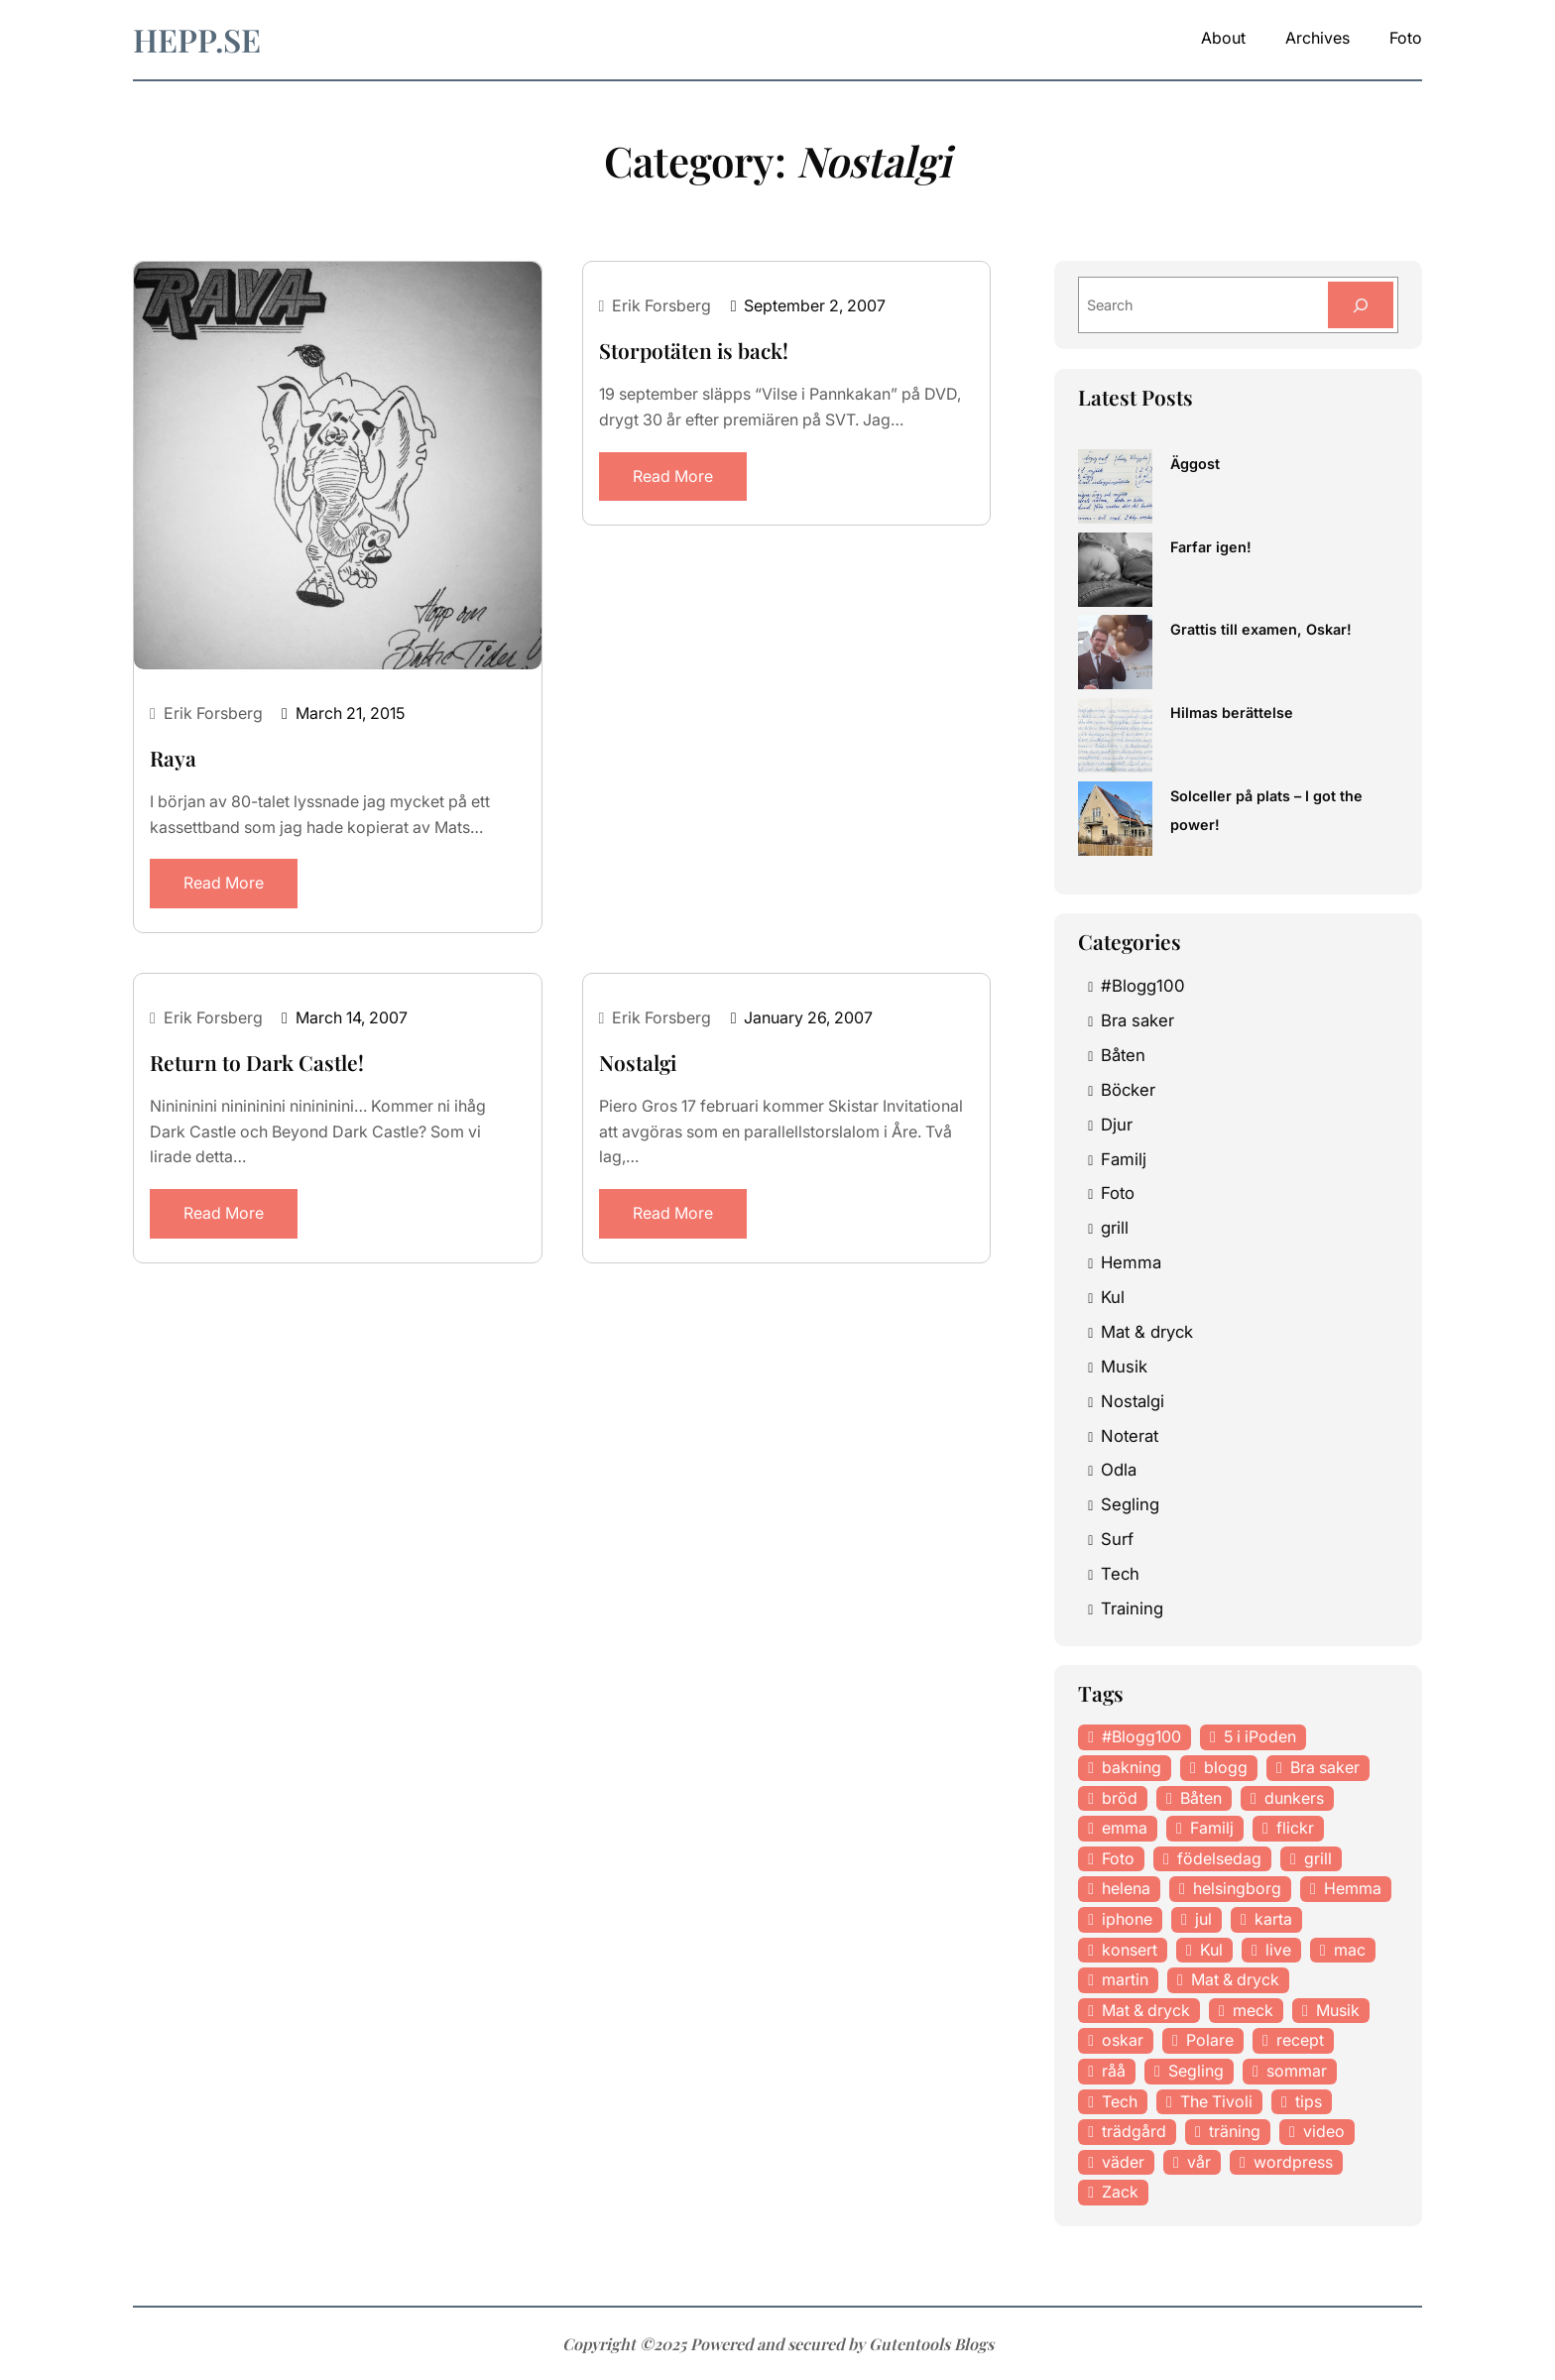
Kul (1113, 1297)
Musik (1124, 1366)
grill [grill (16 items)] (1318, 1858)
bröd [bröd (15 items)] (1119, 1798)
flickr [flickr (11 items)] (1295, 1828)
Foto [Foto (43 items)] (1118, 1858)
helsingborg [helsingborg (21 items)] (1237, 1888)
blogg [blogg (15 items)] (1226, 1767)
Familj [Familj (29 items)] (1212, 1828)
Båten (1123, 1055)
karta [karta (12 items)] (1273, 1919)
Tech (1120, 1574)
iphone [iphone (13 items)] (1127, 1919)
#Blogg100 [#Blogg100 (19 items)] (1141, 1736)
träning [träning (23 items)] (1234, 2131)
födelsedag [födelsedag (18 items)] (1219, 1858)
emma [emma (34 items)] (1124, 1828)
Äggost (1195, 463)
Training (1132, 1608)
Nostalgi (637, 1062)
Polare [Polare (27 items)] (1210, 2040)
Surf (1117, 1539)
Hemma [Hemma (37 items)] (1352, 1888)
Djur (1117, 1124)
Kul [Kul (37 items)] (1211, 1950)
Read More (223, 882)
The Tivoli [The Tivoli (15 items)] (1216, 2101)
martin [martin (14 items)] (1125, 1979)
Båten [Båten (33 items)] (1201, 1798)
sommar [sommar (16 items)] (1296, 2071)
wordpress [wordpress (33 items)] (1293, 2162)
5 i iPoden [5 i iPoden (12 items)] (1260, 1736)
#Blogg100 (1143, 986)
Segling (1130, 1504)
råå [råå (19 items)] (1114, 2071)
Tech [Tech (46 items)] (1119, 2101)
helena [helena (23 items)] (1126, 1888)
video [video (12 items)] (1324, 2131)
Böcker (1128, 1090)
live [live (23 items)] (1278, 1950)
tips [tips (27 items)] (1308, 2101)
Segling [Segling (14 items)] (1196, 2071)
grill (1115, 1228)
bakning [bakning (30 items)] (1131, 1767)
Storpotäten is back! (693, 350)
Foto (1118, 1193)
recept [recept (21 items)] (1300, 2040)
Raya (173, 758)
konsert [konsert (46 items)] (1129, 1950)
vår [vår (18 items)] (1199, 2162)
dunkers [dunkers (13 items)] (1294, 1798)
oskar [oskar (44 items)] (1122, 2040)
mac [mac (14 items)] (1350, 1950)
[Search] (1360, 305)
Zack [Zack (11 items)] (1120, 2192)
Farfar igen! (1211, 546)
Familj (1123, 1159)
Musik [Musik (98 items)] (1338, 2010)
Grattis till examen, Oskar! (1261, 629)
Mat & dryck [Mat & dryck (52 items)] (1235, 1979)
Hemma (1131, 1262)
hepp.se (197, 39)
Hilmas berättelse (1231, 712)
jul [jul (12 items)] (1203, 1919)
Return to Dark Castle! (257, 1062)
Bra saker (1137, 1020)
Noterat (1129, 1436)
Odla (1118, 1470)
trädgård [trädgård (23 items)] (1134, 2131)
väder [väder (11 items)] (1123, 2162)
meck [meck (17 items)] (1253, 2010)
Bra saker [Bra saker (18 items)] (1325, 1767)
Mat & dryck (1147, 1332)
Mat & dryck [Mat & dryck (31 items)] (1146, 2010)
